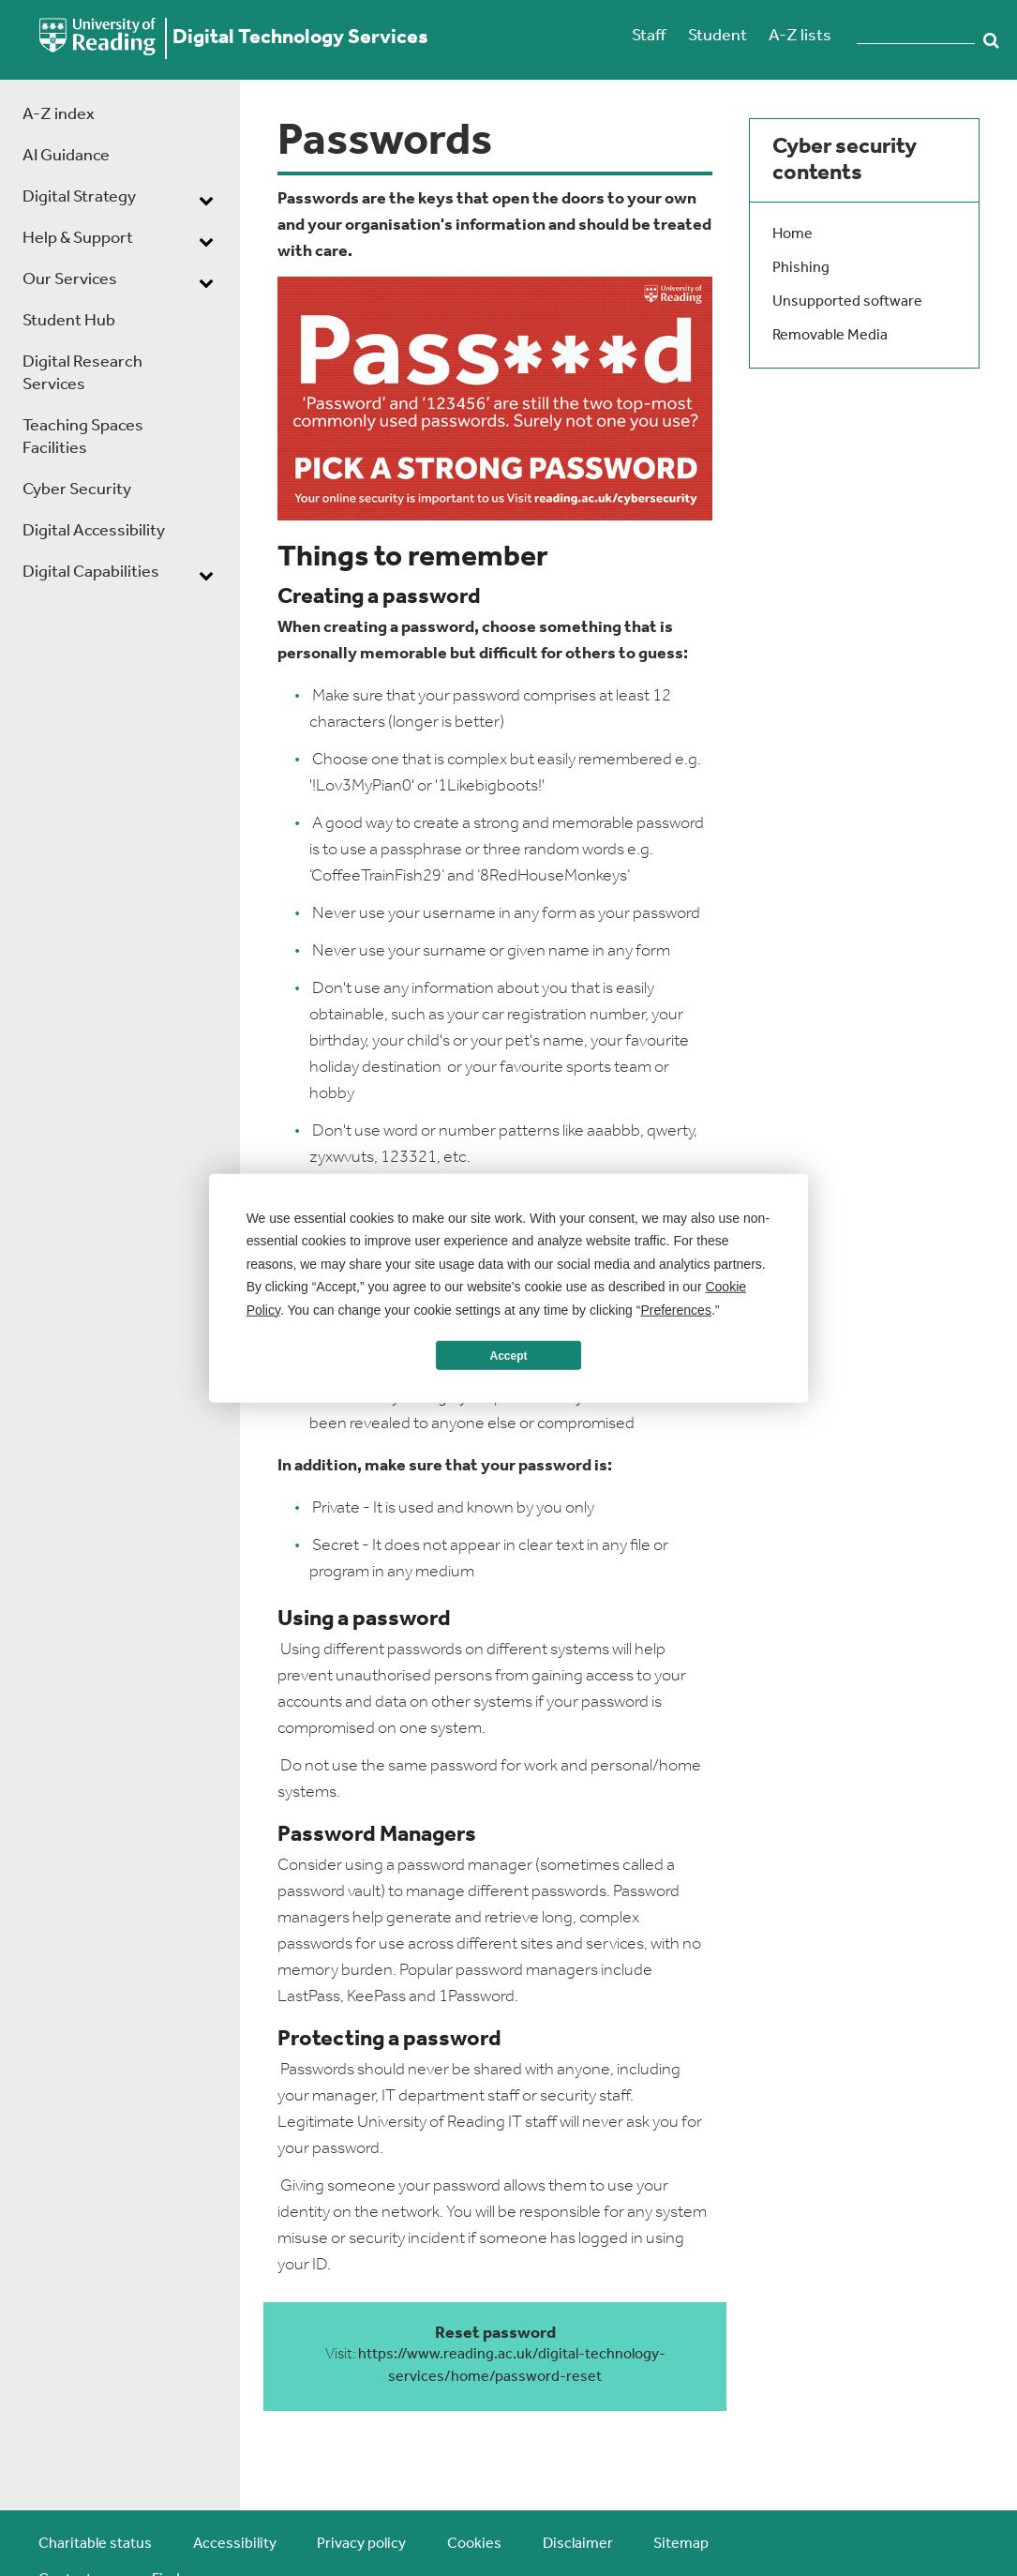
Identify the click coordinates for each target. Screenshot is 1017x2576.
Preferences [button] (675, 1309)
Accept (508, 1355)
